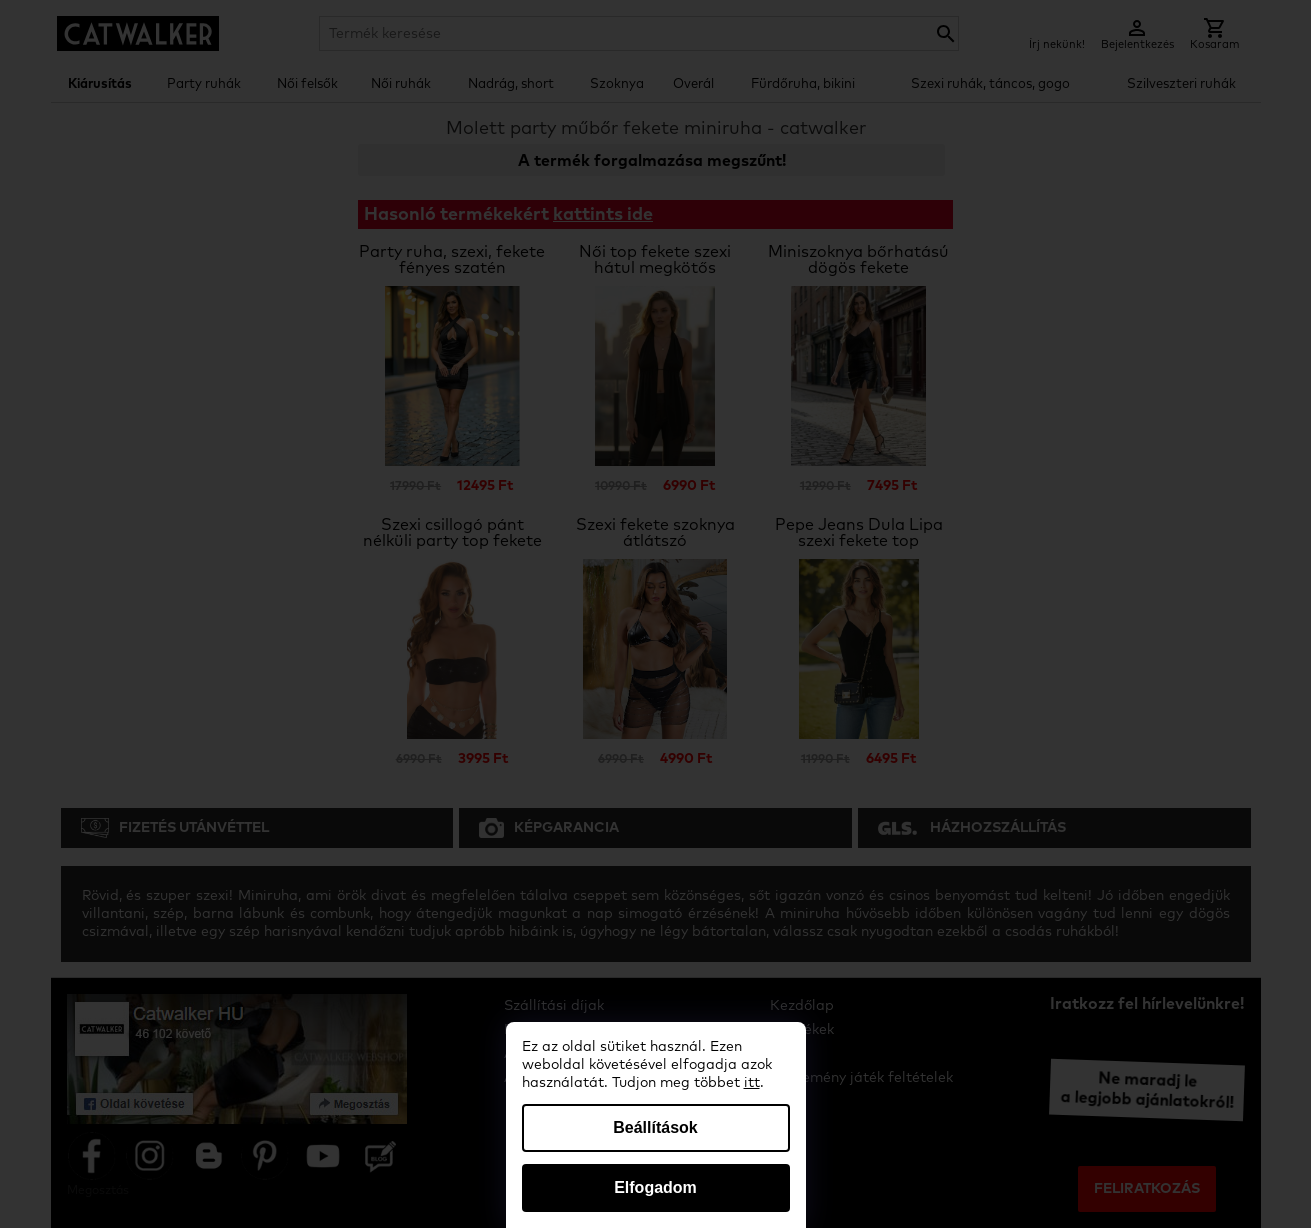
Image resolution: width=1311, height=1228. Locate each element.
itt (752, 1083)
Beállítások (655, 1127)
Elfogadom (655, 1187)
